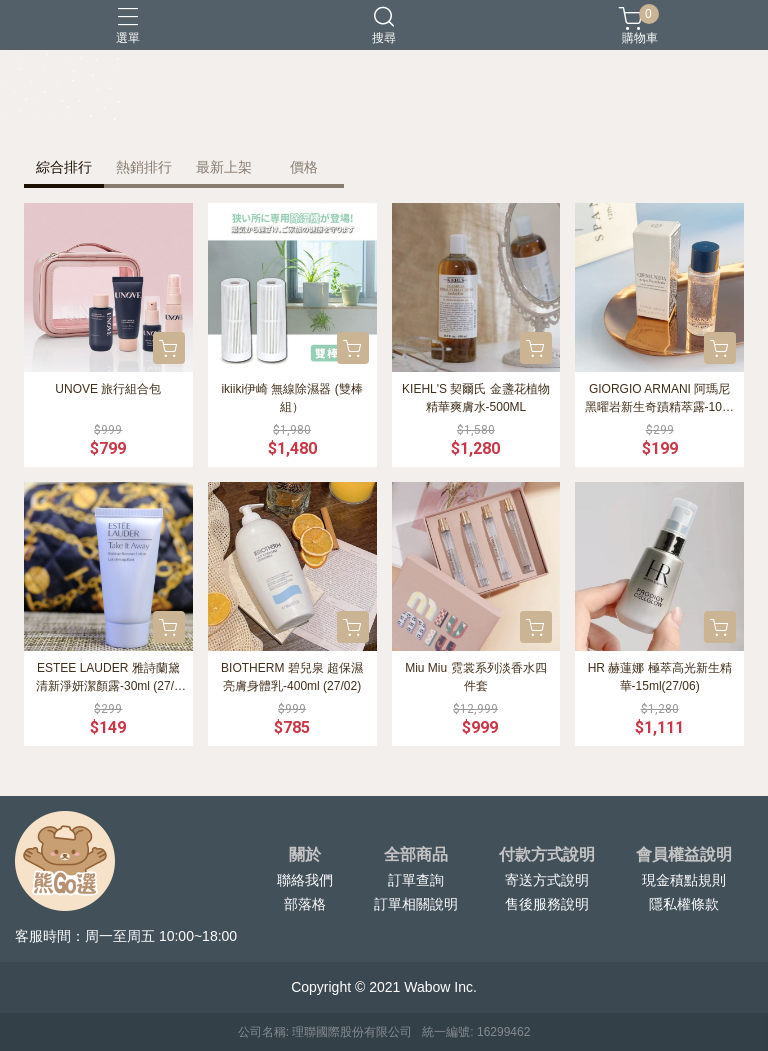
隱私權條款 (684, 904)
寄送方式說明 (547, 880)
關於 (305, 855)
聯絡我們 (305, 880)
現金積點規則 (684, 880)
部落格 (305, 904)
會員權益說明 (684, 855)
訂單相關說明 (416, 904)
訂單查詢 (416, 880)
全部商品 (416, 855)
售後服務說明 (547, 904)
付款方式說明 (547, 855)
